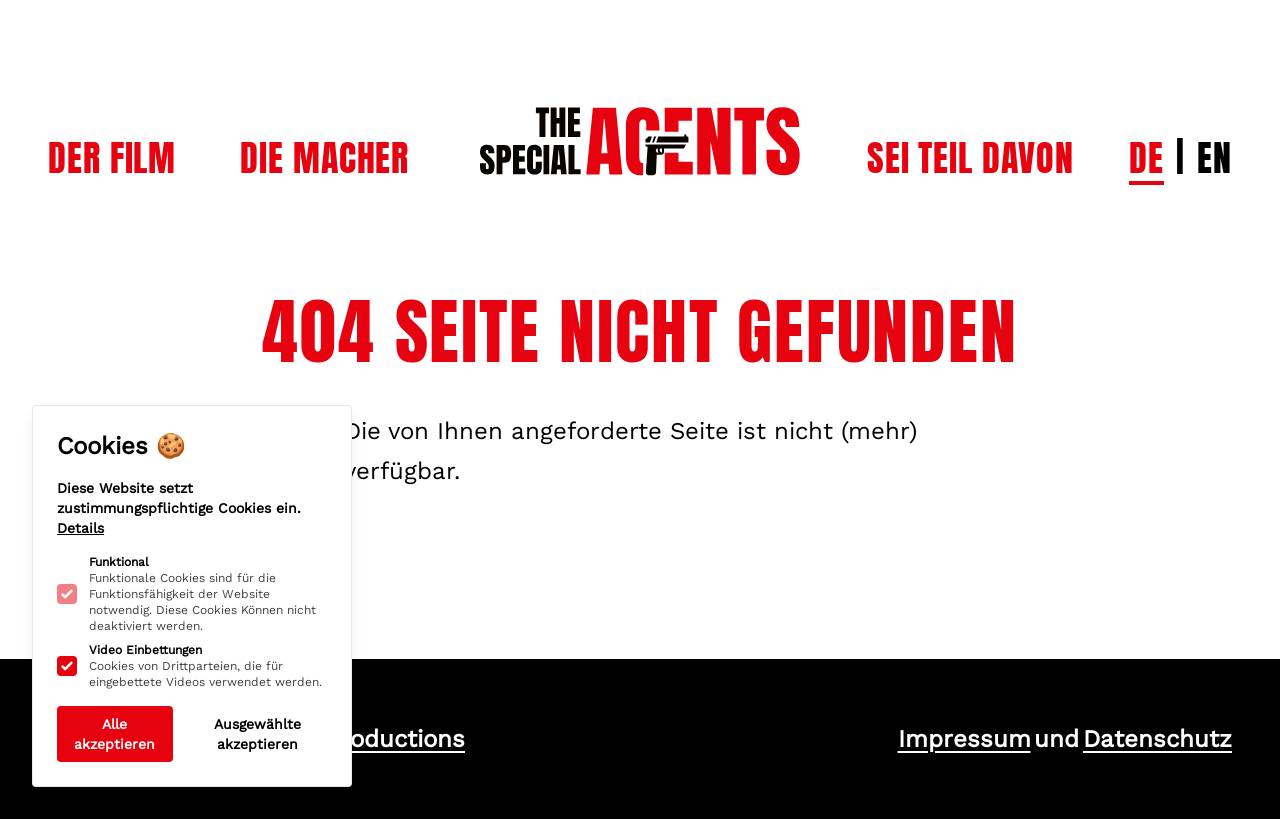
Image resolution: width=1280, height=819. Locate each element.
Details (80, 528)
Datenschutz (1157, 739)
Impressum (964, 739)
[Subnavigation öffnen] (112, 158)
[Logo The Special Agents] (640, 100)
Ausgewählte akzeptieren (257, 734)
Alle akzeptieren (114, 734)
